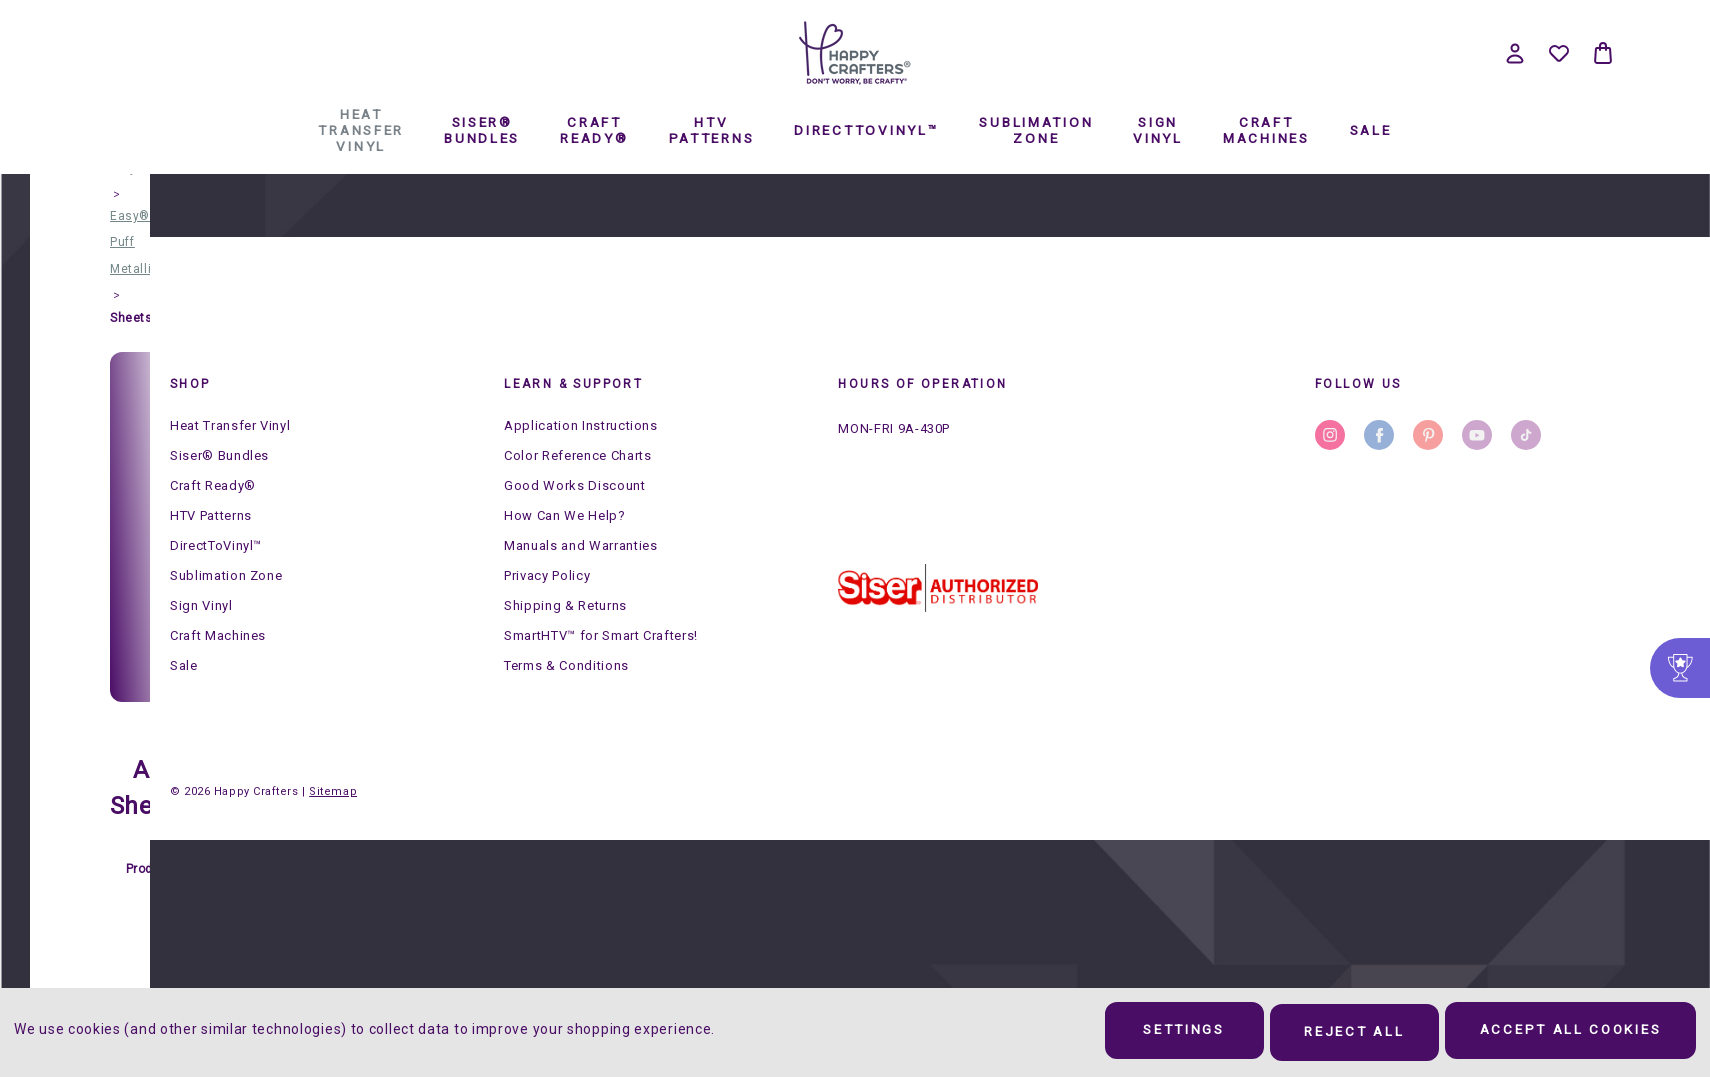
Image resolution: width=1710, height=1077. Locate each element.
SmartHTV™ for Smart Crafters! (601, 635)
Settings (1144, 1033)
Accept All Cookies (1562, 1033)
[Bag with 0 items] (1603, 53)
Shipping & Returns (565, 605)
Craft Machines (1246, 313)
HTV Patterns (692, 313)
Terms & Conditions (566, 665)
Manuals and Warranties (580, 545)
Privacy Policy (547, 575)
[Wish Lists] (1559, 53)
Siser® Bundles (463, 313)
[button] (938, 588)
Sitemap (333, 791)
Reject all (1330, 1033)
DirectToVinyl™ (847, 313)
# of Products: (154, 854)
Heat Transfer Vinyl (342, 313)
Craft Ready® (575, 313)
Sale (1351, 313)
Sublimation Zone (1017, 313)
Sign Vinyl (1139, 313)
